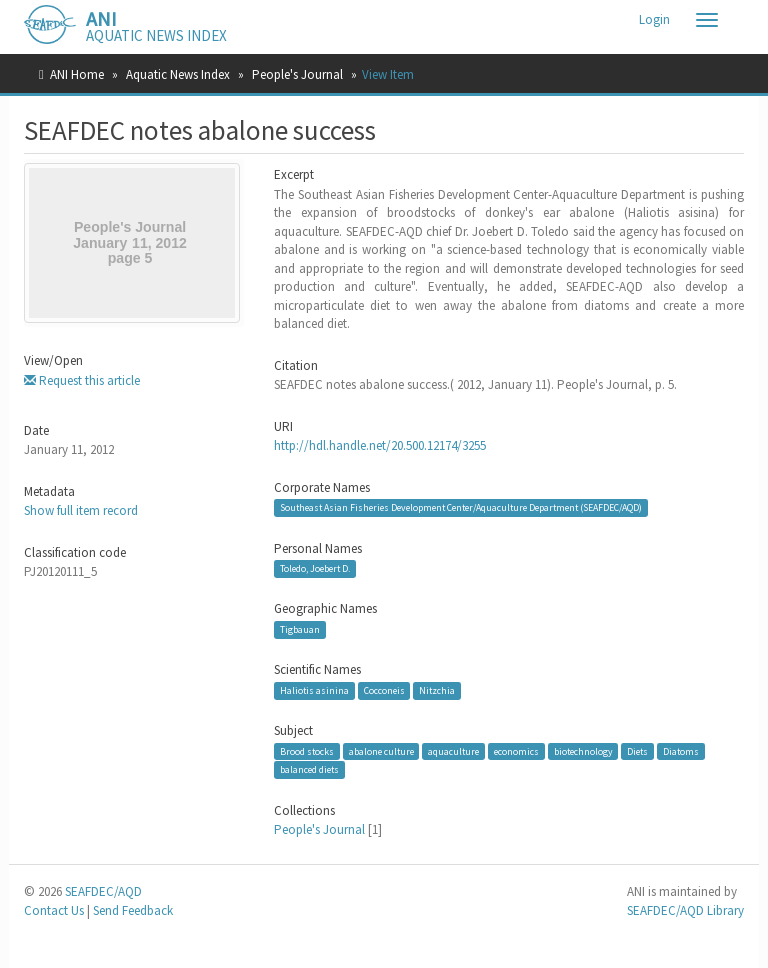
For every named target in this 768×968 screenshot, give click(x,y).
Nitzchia (437, 690)
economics (516, 751)
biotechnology (583, 751)
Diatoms (681, 751)
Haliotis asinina (314, 690)
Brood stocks (307, 751)
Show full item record (81, 510)
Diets (637, 751)
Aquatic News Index (178, 74)
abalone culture (381, 751)
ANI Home (77, 74)
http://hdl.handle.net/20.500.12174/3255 (380, 445)
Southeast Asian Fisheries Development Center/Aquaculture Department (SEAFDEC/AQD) (461, 507)
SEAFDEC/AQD (103, 891)
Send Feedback (133, 910)
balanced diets (309, 769)
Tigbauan (300, 629)
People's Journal (297, 74)
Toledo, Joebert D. (315, 568)
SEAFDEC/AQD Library (685, 910)
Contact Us (54, 910)
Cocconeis (384, 690)
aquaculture (453, 751)
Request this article (82, 380)
